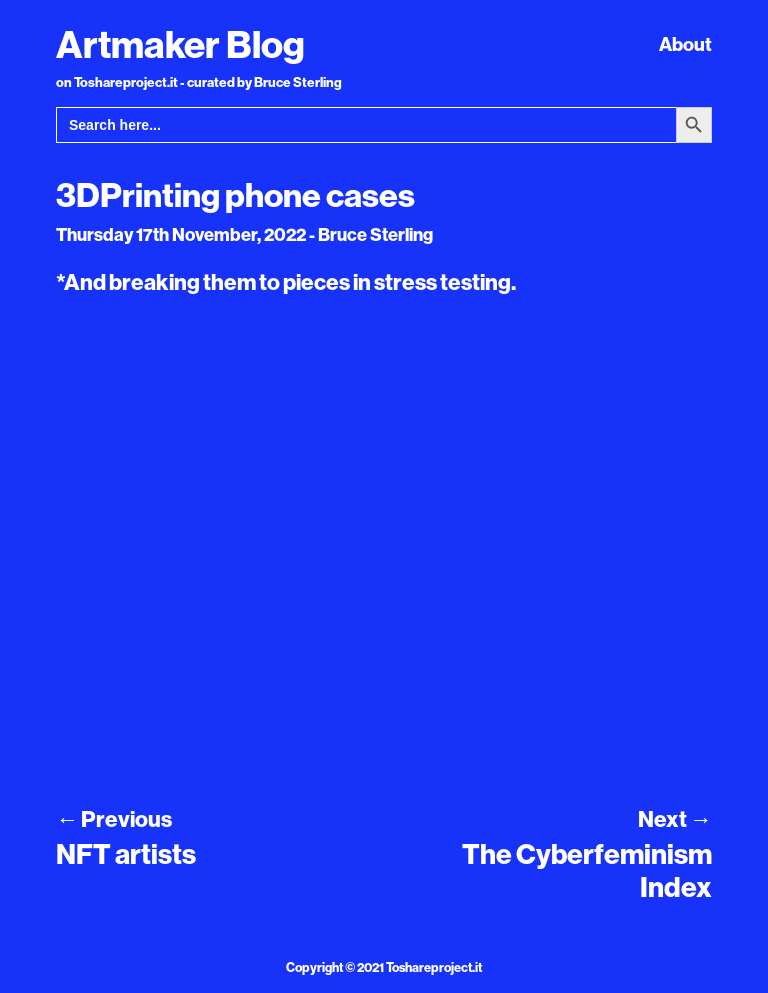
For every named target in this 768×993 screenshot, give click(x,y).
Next (675, 819)
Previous (114, 819)
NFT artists (126, 853)
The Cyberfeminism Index (587, 870)
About (685, 44)
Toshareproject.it (434, 967)
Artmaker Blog (180, 44)
